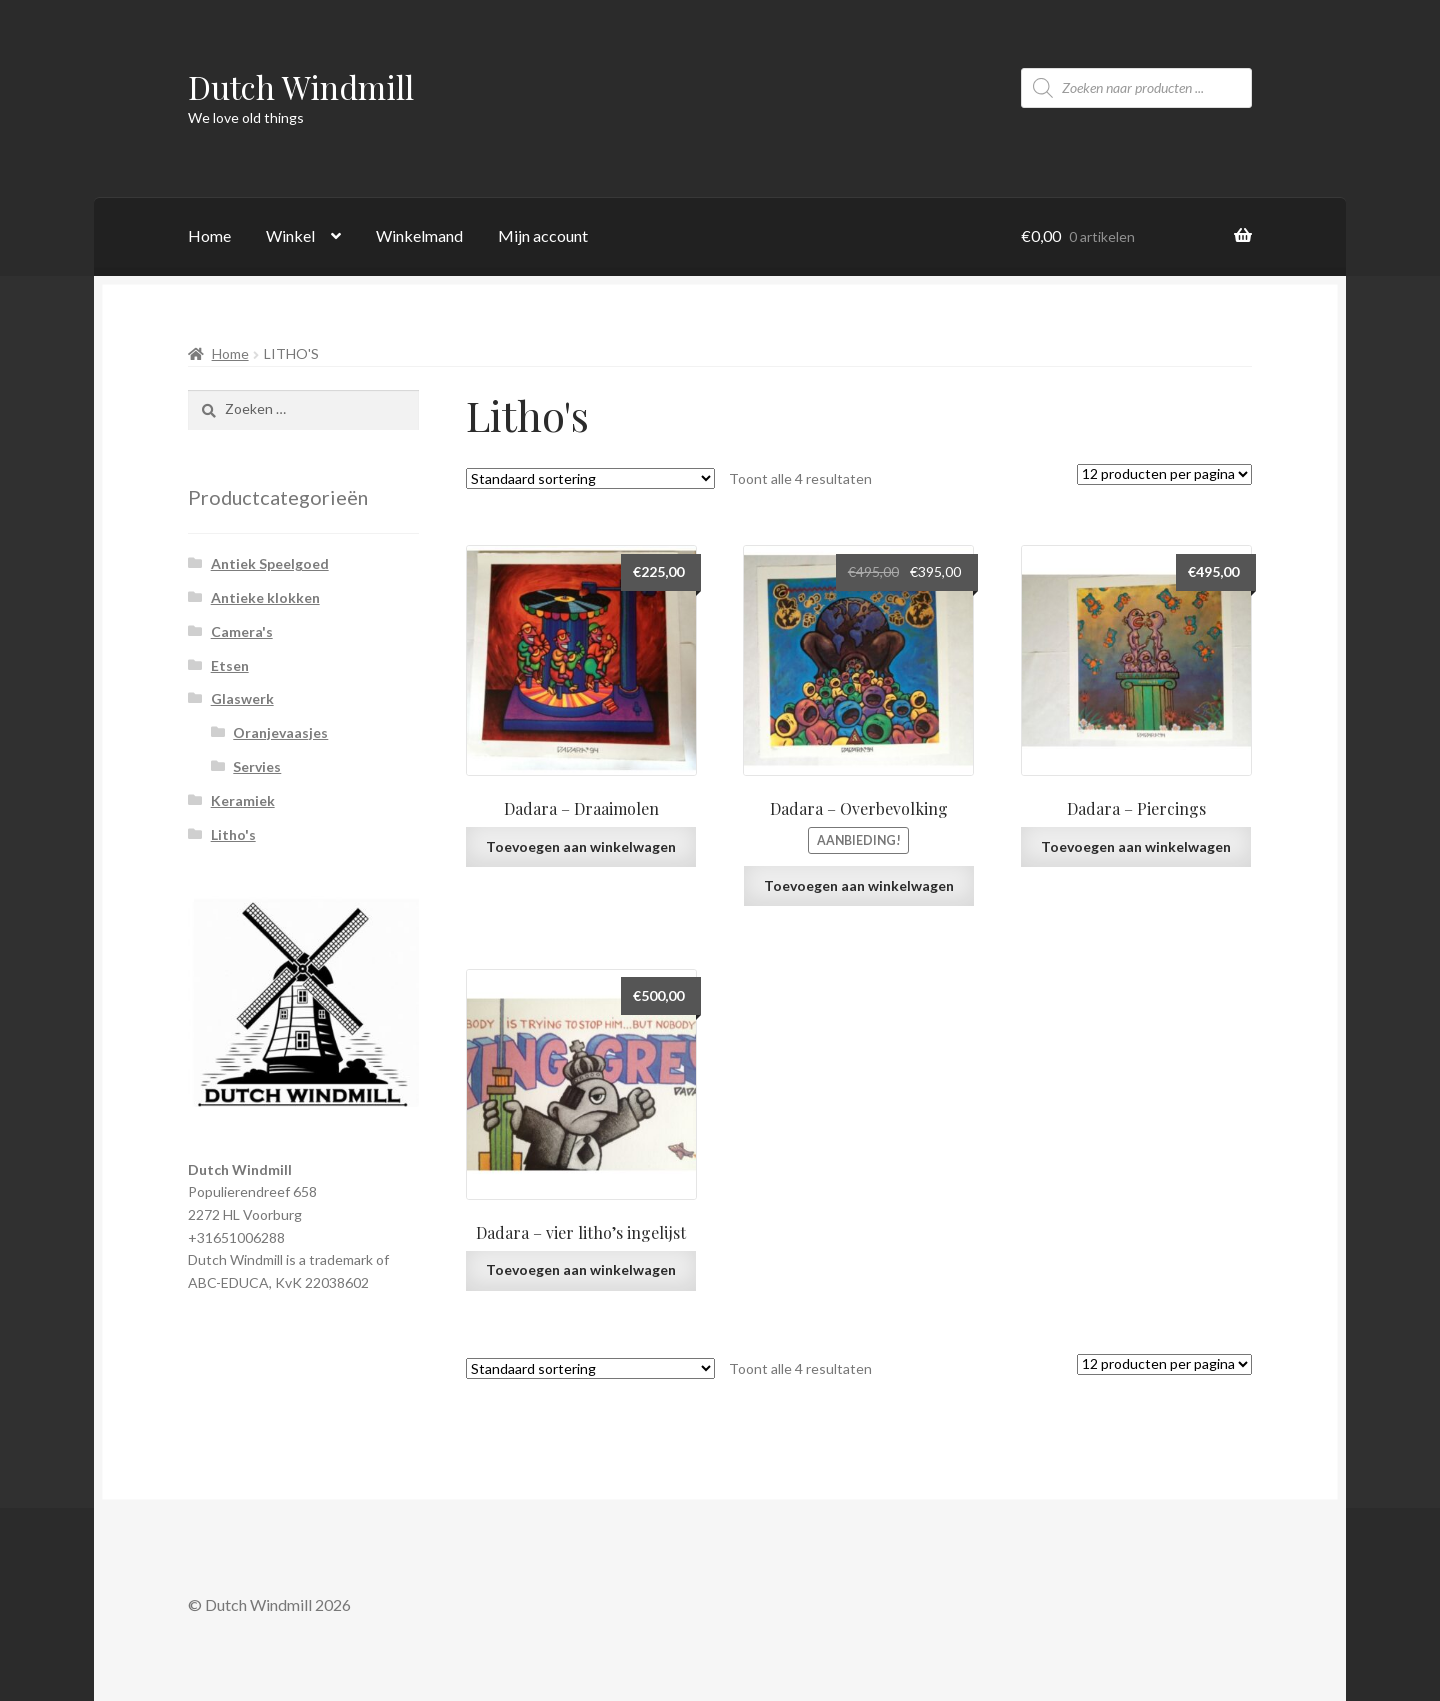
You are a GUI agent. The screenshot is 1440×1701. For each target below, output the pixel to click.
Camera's (242, 631)
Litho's (233, 834)
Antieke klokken (265, 597)
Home (209, 235)
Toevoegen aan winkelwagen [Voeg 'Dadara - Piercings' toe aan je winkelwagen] (1136, 846)
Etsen (230, 665)
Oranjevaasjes (280, 732)
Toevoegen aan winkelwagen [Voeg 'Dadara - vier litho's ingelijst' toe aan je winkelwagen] (581, 1269)
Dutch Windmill (301, 86)
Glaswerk (242, 698)
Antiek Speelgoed (270, 563)
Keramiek (243, 800)
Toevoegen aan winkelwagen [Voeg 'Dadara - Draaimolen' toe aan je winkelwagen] (581, 846)
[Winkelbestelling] (590, 478)
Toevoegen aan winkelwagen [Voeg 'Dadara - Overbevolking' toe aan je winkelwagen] (859, 885)
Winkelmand (419, 235)
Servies (257, 766)
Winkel (290, 235)
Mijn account (543, 235)
